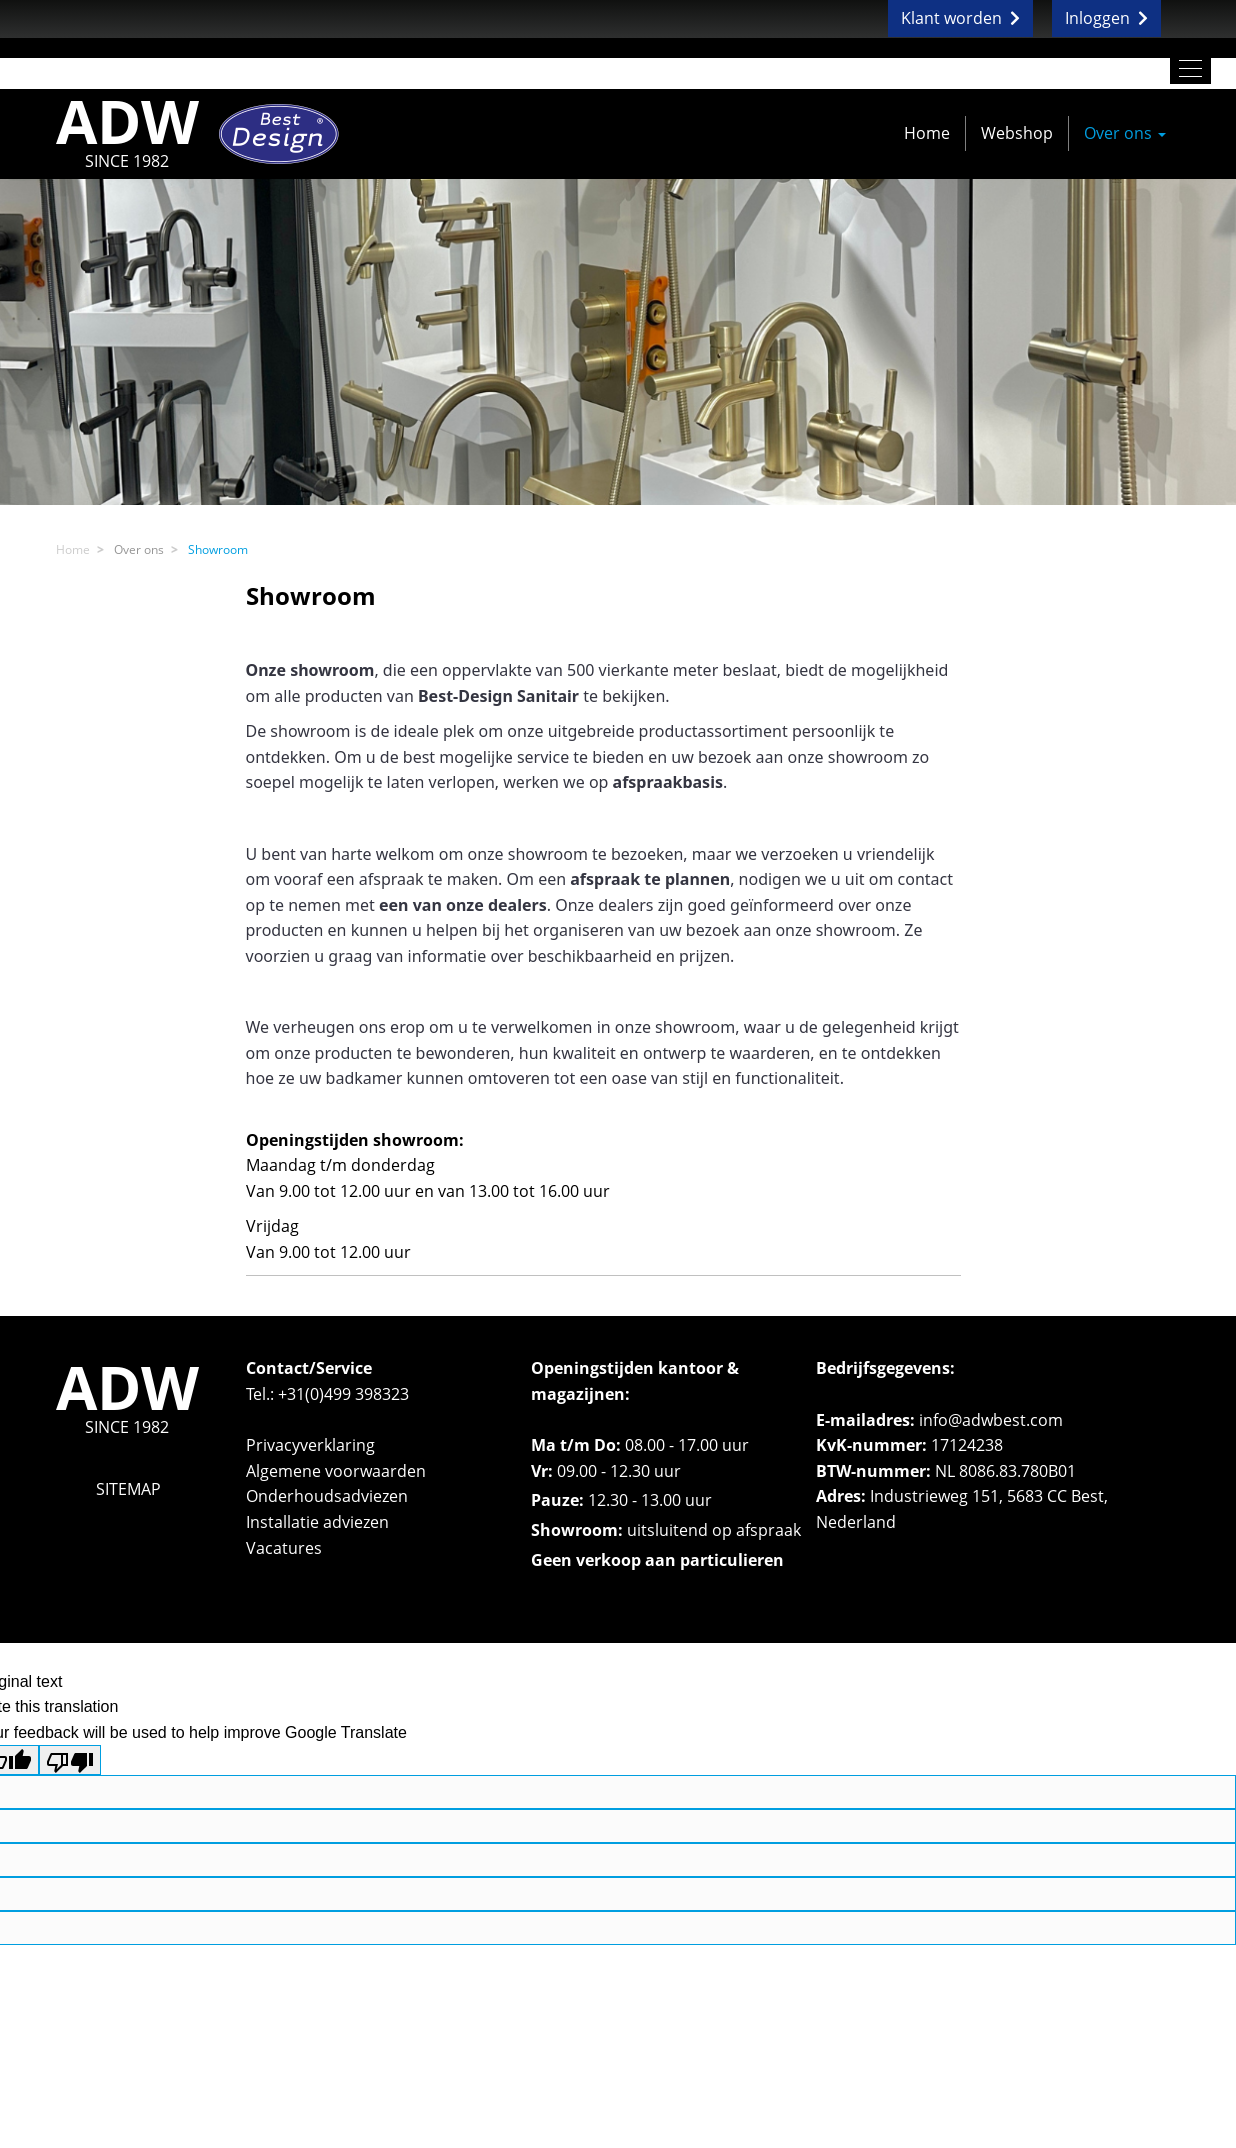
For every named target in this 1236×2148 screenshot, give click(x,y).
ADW (127, 133)
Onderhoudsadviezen (327, 1496)
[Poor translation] (70, 1760)
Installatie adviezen (317, 1522)
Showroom (218, 549)
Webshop (1017, 133)
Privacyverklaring (310, 1445)
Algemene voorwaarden (336, 1471)
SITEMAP (128, 1489)
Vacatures (284, 1548)
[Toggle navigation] (1190, 68)
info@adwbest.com (991, 1420)
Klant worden (960, 18)
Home (927, 133)
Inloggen (1106, 18)
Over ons (1125, 133)
